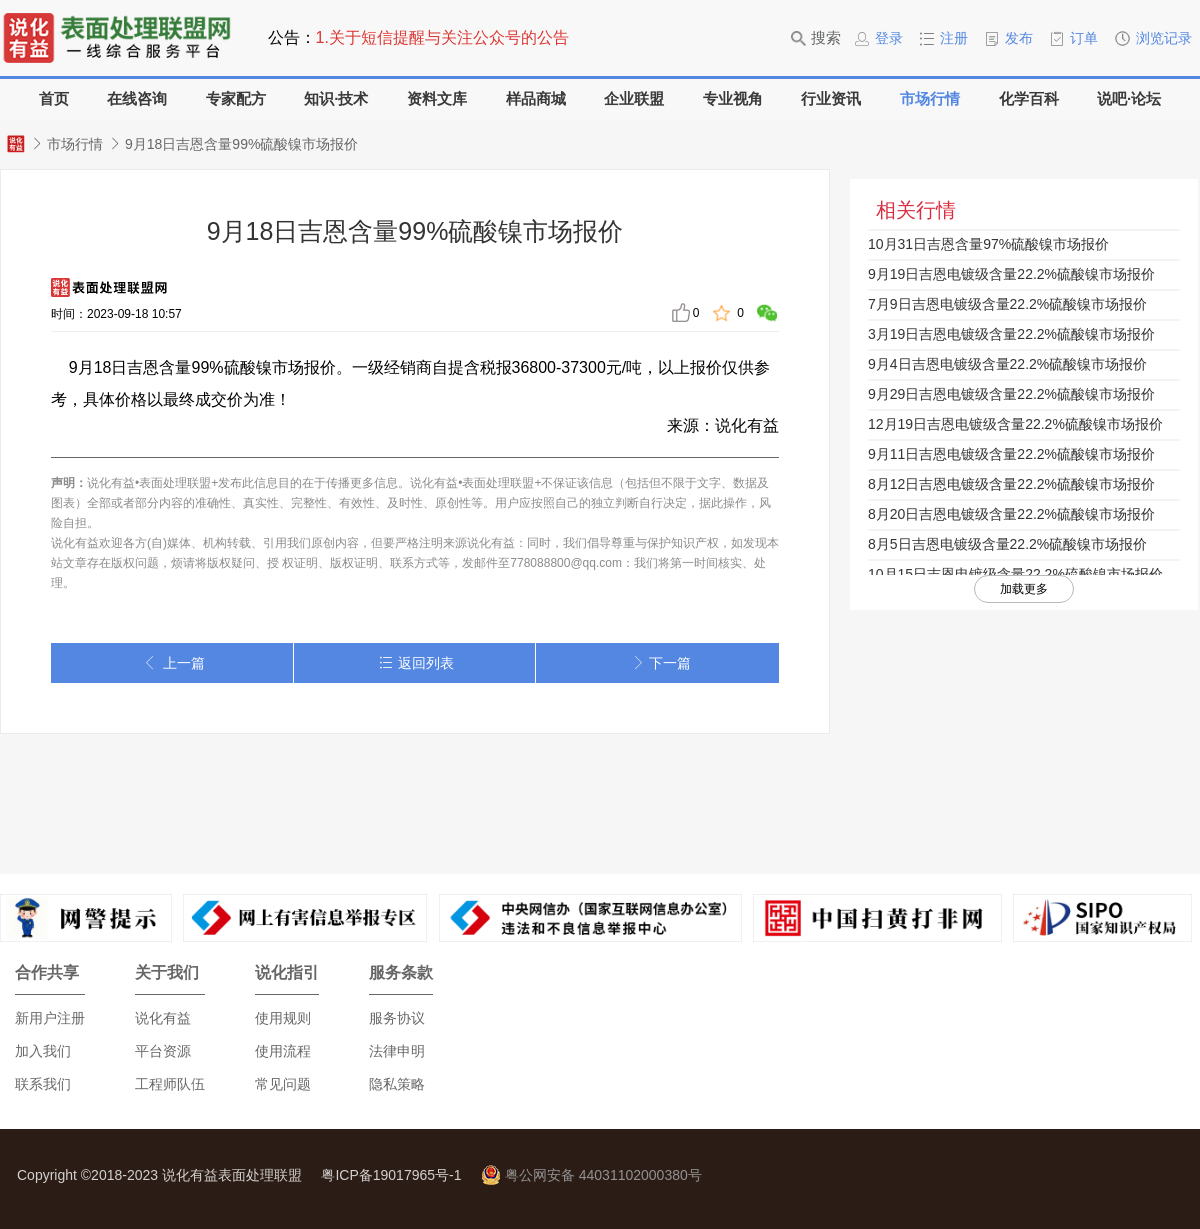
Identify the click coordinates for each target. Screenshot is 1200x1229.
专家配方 (236, 98)
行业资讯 (831, 98)
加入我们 (43, 1051)
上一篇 (172, 663)
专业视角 (733, 98)
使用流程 (283, 1051)
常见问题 (283, 1084)
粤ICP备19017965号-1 (391, 1175)
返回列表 (414, 663)
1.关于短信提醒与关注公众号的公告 (442, 37)
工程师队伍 (170, 1084)
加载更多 (1024, 589)
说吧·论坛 (1129, 98)
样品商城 (536, 98)
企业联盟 (634, 98)
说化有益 (163, 1018)
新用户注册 (50, 1018)
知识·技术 (336, 98)
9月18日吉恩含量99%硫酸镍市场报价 (241, 144)
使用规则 (283, 1018)
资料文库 (437, 98)
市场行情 (930, 98)
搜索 (816, 37)
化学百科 (1029, 98)
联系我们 (43, 1084)
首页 (54, 98)
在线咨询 (137, 98)
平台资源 (163, 1051)
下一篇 (658, 663)
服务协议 (397, 1018)
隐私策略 (397, 1084)
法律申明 (397, 1051)
